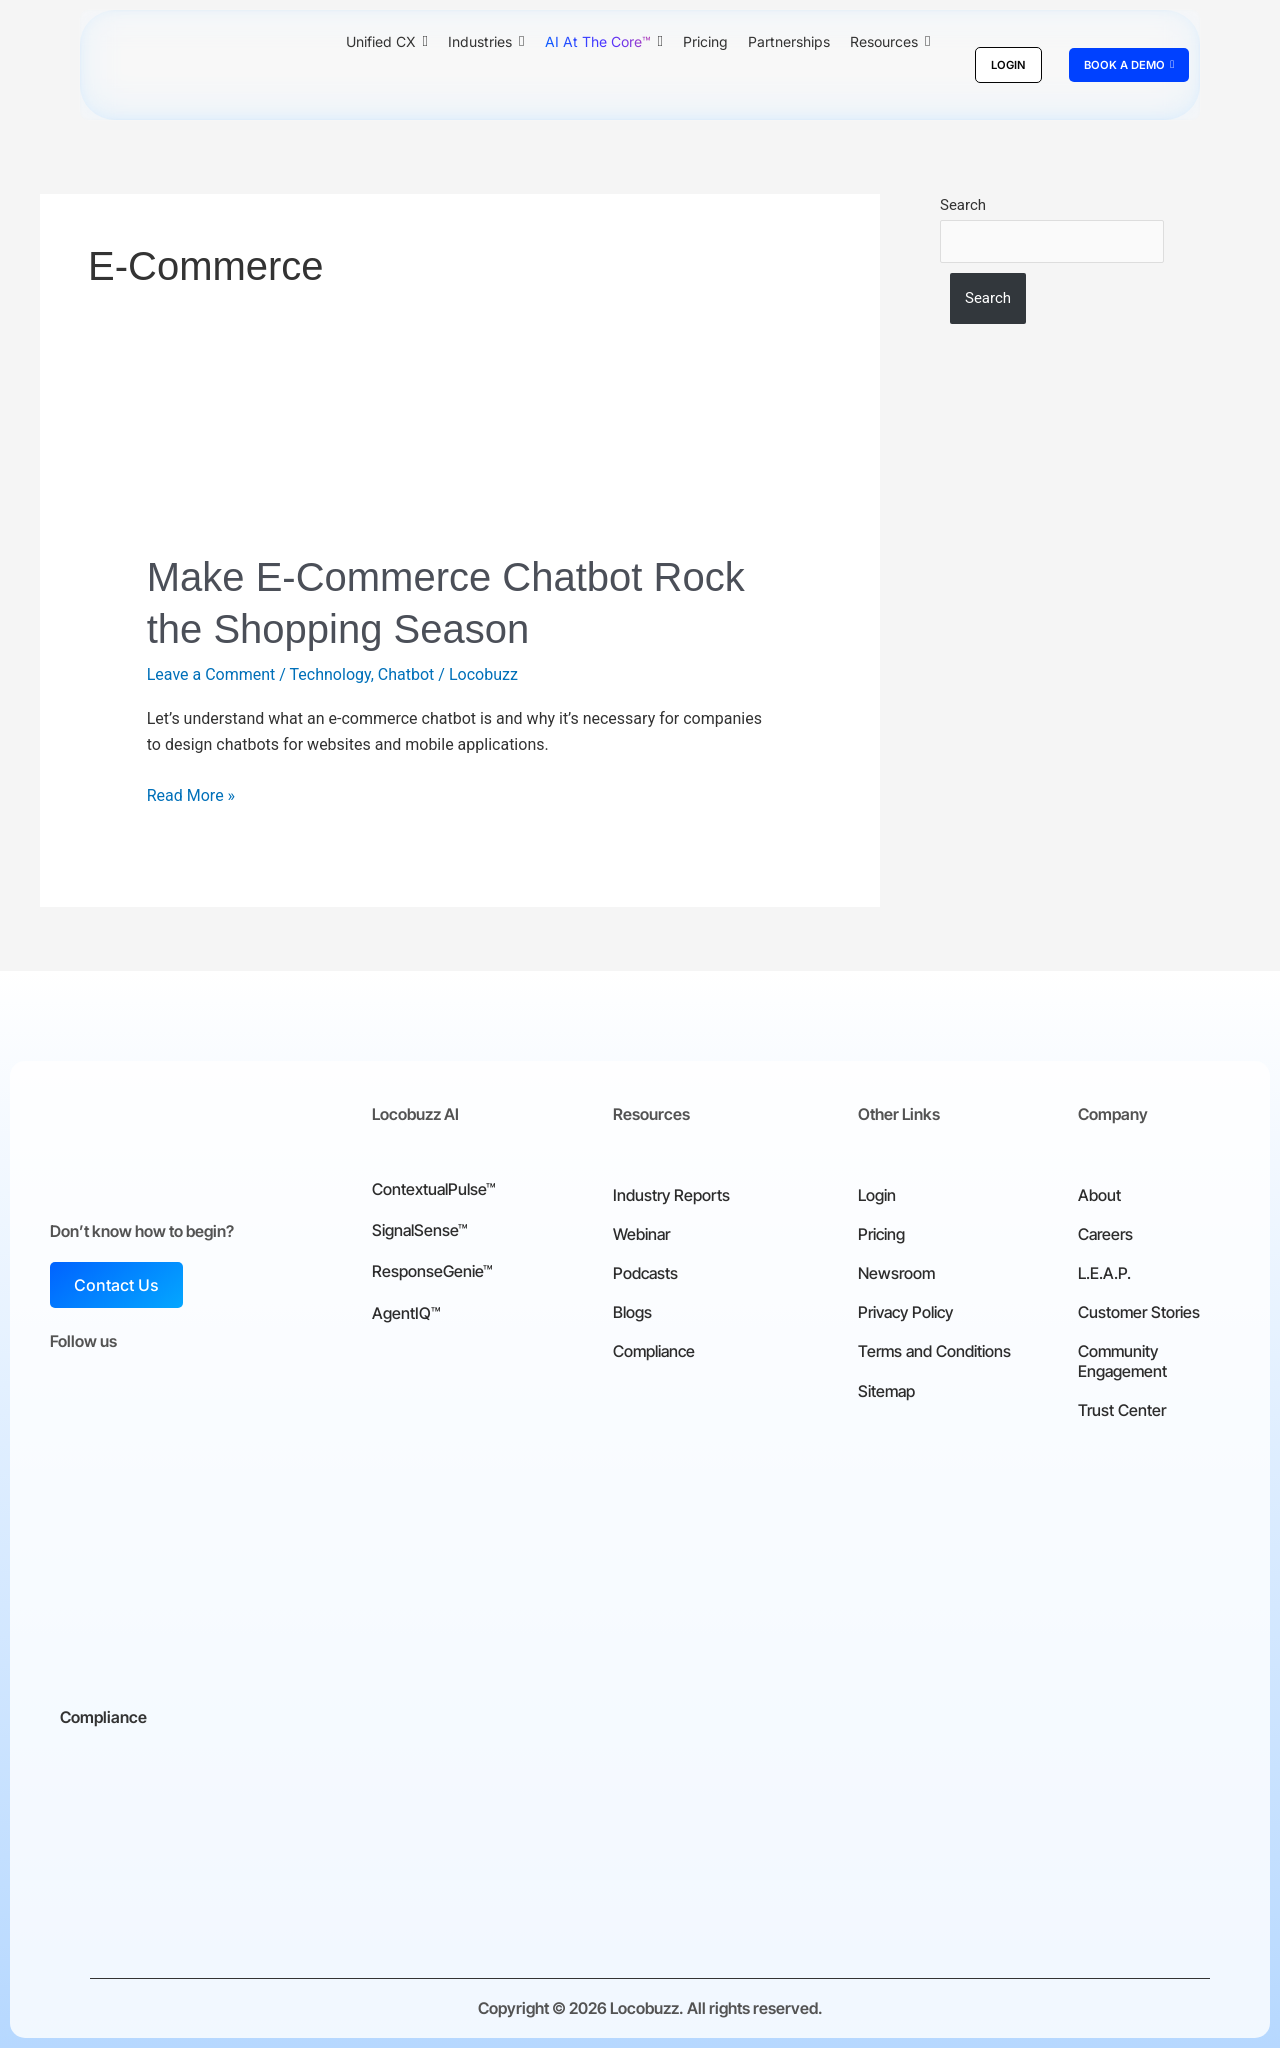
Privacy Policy (905, 1312)
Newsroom (896, 1273)
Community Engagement (1122, 1360)
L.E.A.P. (1104, 1273)
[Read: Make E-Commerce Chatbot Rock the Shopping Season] (460, 477)
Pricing (881, 1234)
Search (963, 205)
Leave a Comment (211, 674)
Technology (330, 674)
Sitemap (886, 1391)
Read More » (191, 794)
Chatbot (406, 674)
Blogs (632, 1312)
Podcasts (645, 1273)
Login (877, 1195)
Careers (1105, 1234)
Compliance (654, 1351)
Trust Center (1122, 1410)
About (1099, 1195)
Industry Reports (671, 1195)
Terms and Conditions (934, 1351)
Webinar (641, 1234)
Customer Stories (1139, 1312)
